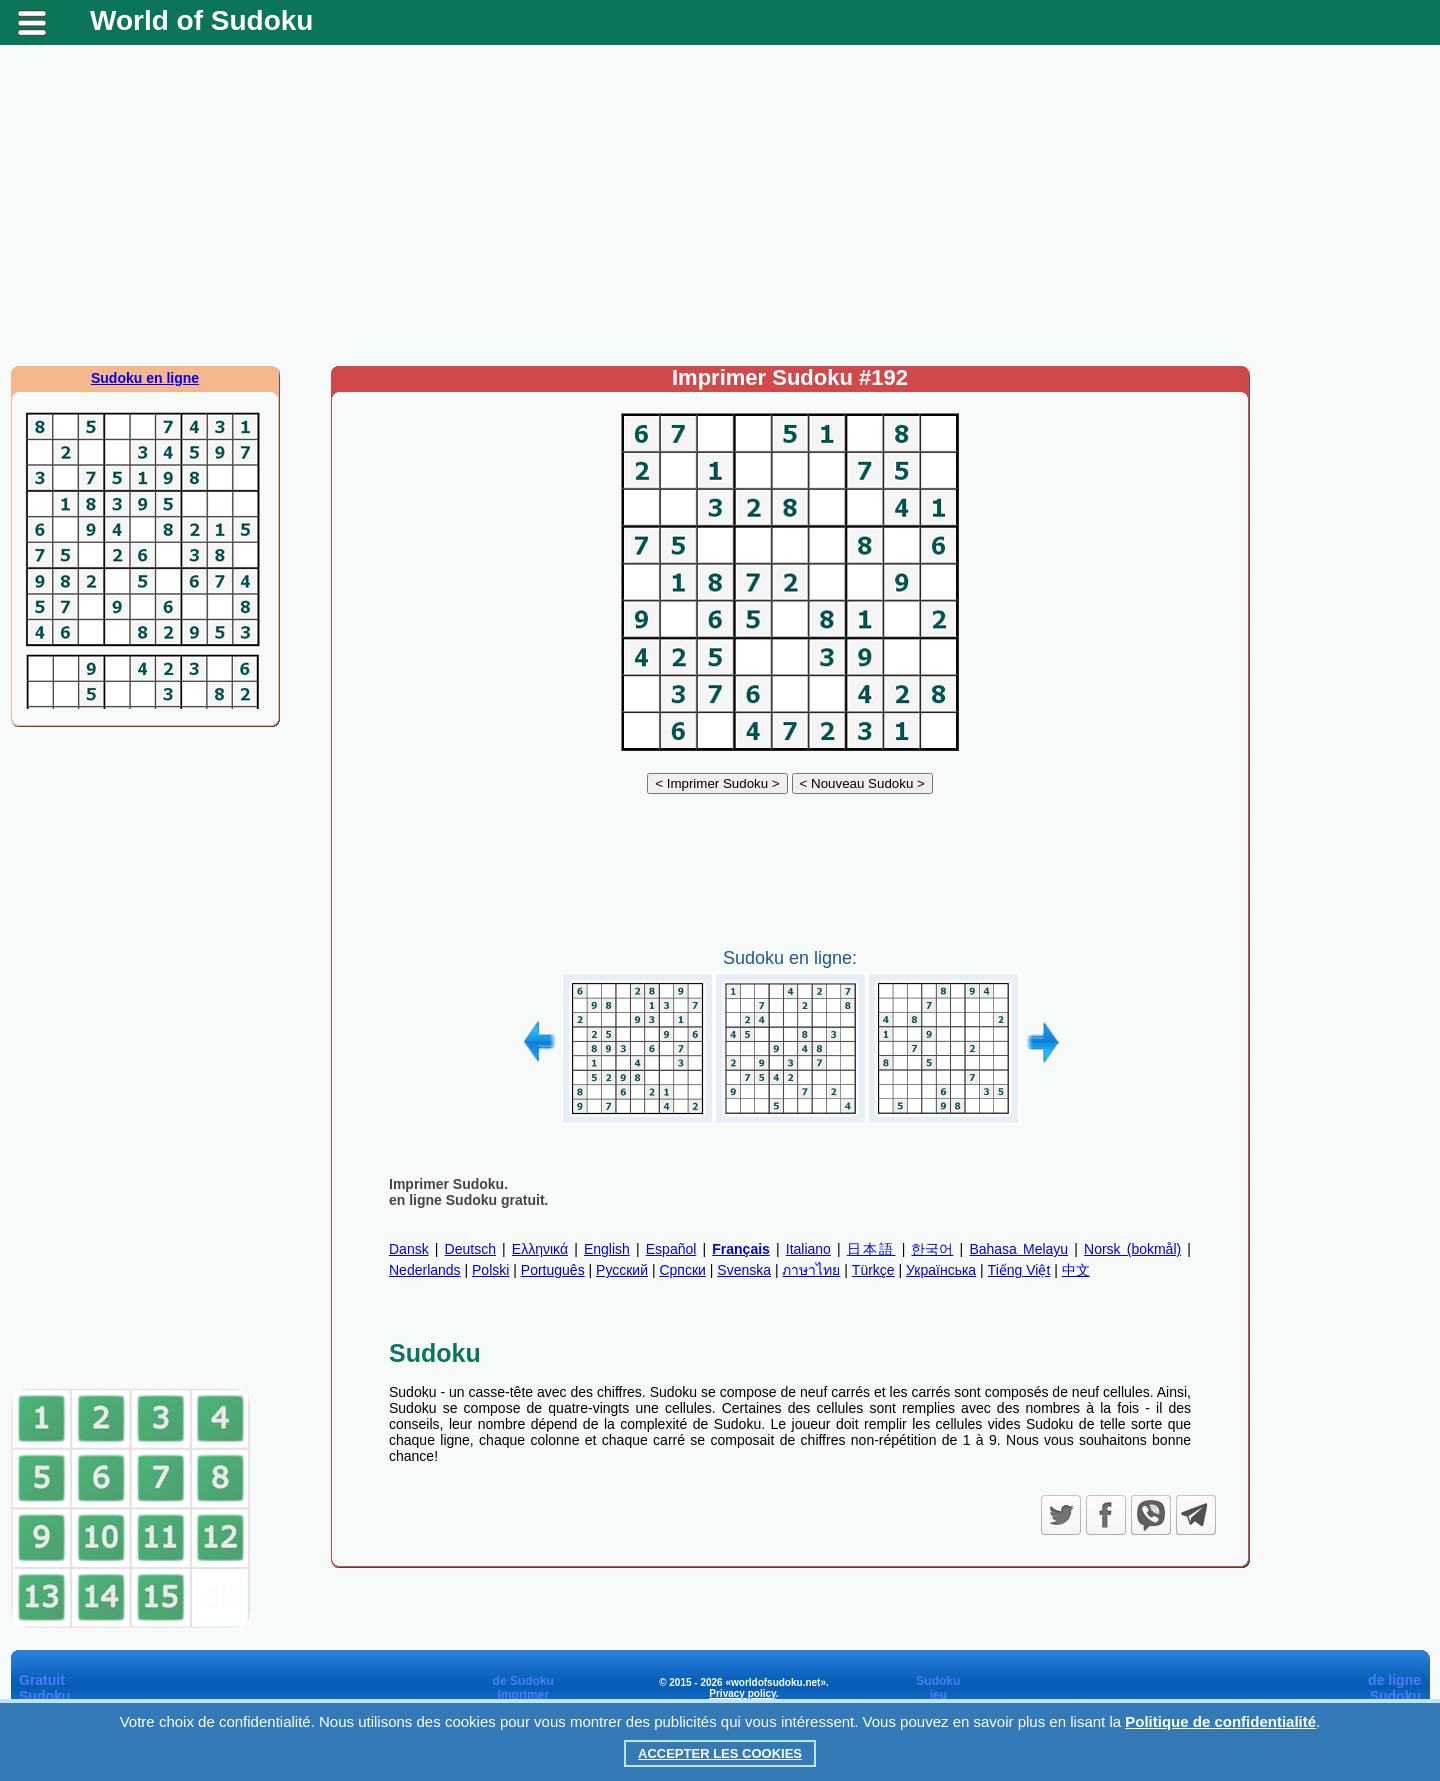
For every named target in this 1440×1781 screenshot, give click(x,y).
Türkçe (873, 1270)
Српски (682, 1270)
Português (553, 1270)
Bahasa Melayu (1018, 1249)
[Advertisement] (720, 205)
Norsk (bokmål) (1132, 1249)
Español (671, 1249)
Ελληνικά (540, 1249)
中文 (1076, 1270)
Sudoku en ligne (145, 378)
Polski (490, 1270)
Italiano (808, 1249)
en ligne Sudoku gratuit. (468, 1200)
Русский (622, 1270)
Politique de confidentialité (1220, 1721)
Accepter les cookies (720, 1753)
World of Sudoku (201, 20)
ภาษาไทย (811, 1270)
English (607, 1249)
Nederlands (425, 1270)
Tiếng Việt (1019, 1270)
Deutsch (470, 1249)
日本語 (871, 1249)
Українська (941, 1270)
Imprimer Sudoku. (448, 1184)
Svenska (744, 1270)
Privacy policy (742, 1693)
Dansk (409, 1249)
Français (741, 1249)
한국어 (932, 1249)
